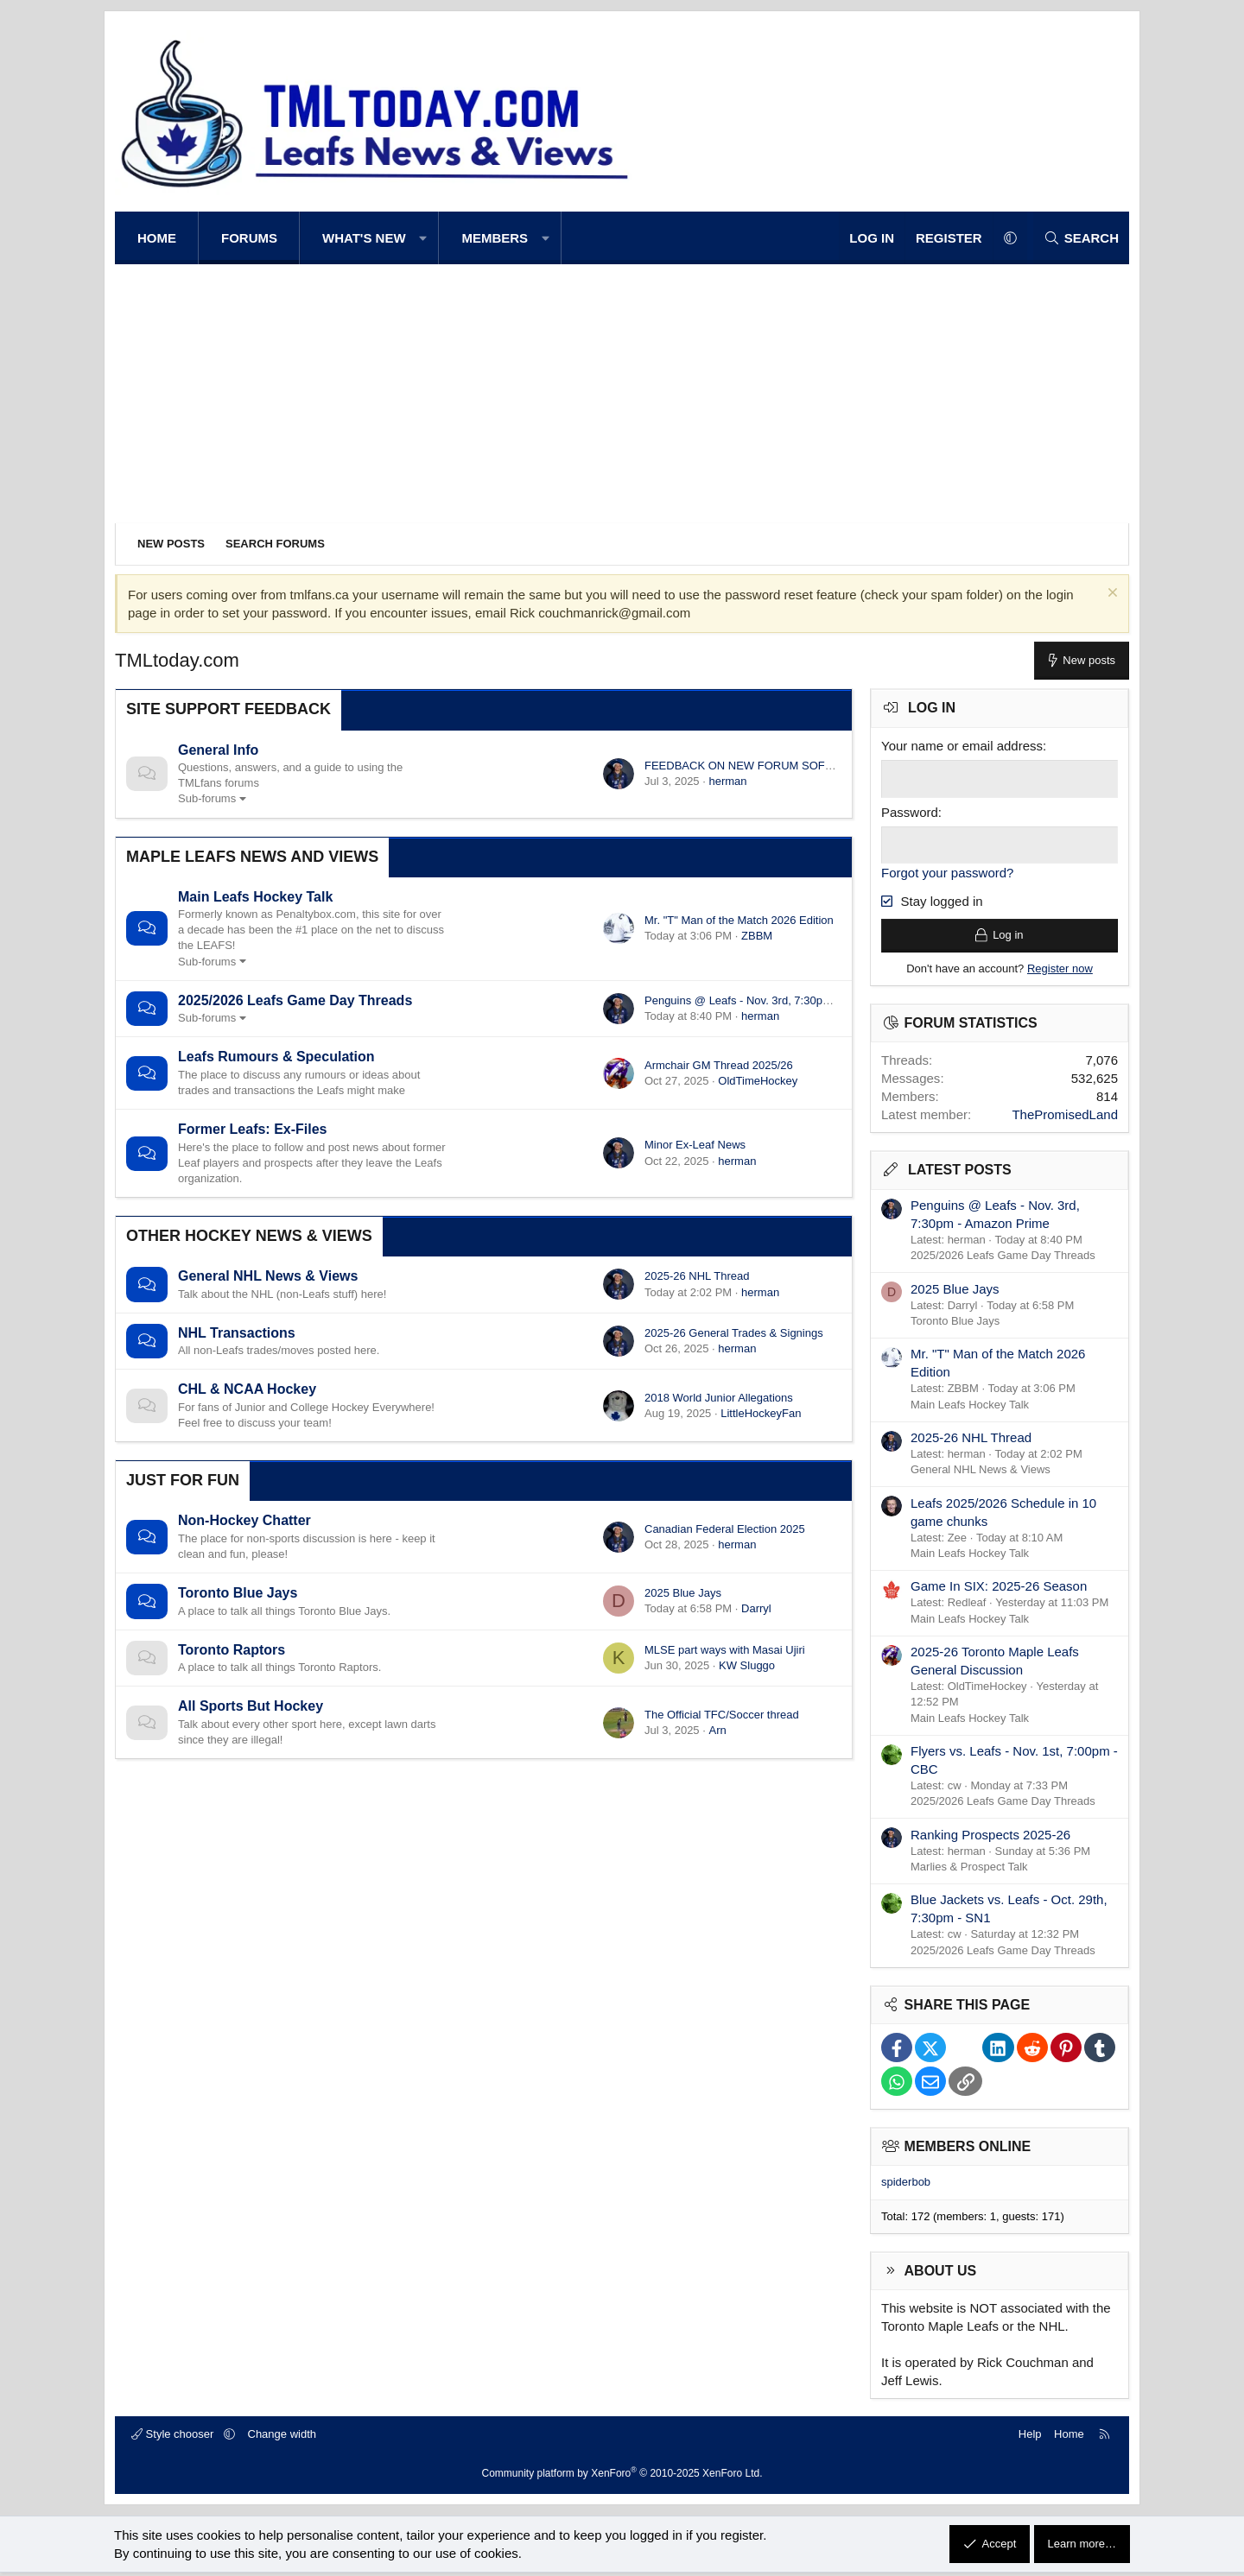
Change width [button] (282, 2437)
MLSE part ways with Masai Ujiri (724, 1649)
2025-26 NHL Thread (696, 1275)
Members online (967, 2149)
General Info (218, 750)
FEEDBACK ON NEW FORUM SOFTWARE (754, 765)
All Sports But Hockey (250, 1706)
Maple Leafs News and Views (252, 856)
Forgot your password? (947, 871)
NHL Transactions (236, 1333)
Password (909, 811)
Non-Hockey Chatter (244, 1520)
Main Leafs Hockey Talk (255, 896)
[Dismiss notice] (1110, 594)
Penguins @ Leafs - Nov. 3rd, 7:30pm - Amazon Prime (779, 1000)
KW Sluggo (747, 1665)
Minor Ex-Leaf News (695, 1144)
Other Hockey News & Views (249, 1235)
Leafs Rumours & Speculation (276, 1056)
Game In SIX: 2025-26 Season (999, 1590)
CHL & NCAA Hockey (247, 1389)
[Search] (1081, 238)
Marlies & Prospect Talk (969, 1870)
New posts (171, 543)
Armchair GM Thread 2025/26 (718, 1065)
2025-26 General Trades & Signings (733, 1332)
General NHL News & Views (268, 1276)
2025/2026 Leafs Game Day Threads (295, 1000)
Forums (249, 238)
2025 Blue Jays (682, 1592)
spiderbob (905, 2186)
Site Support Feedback (228, 709)
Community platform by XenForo (622, 2477)
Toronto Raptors (231, 1649)
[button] (424, 238)
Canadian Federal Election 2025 (724, 1528)
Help (1030, 2437)
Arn (717, 1730)
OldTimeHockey (757, 1080)
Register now (1060, 971)
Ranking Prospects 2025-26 (990, 1838)
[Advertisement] (622, 394)
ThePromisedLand (1065, 1118)
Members (494, 238)
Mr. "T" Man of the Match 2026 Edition (739, 920)
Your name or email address (962, 745)
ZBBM (756, 935)
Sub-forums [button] (207, 798)
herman (727, 781)
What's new (364, 238)
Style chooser (174, 2437)
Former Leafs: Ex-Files (252, 1129)
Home (156, 238)
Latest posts (960, 1174)
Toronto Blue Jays (237, 1592)
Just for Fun (182, 1480)
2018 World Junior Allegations (718, 1397)
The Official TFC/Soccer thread (721, 1714)
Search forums (275, 543)
